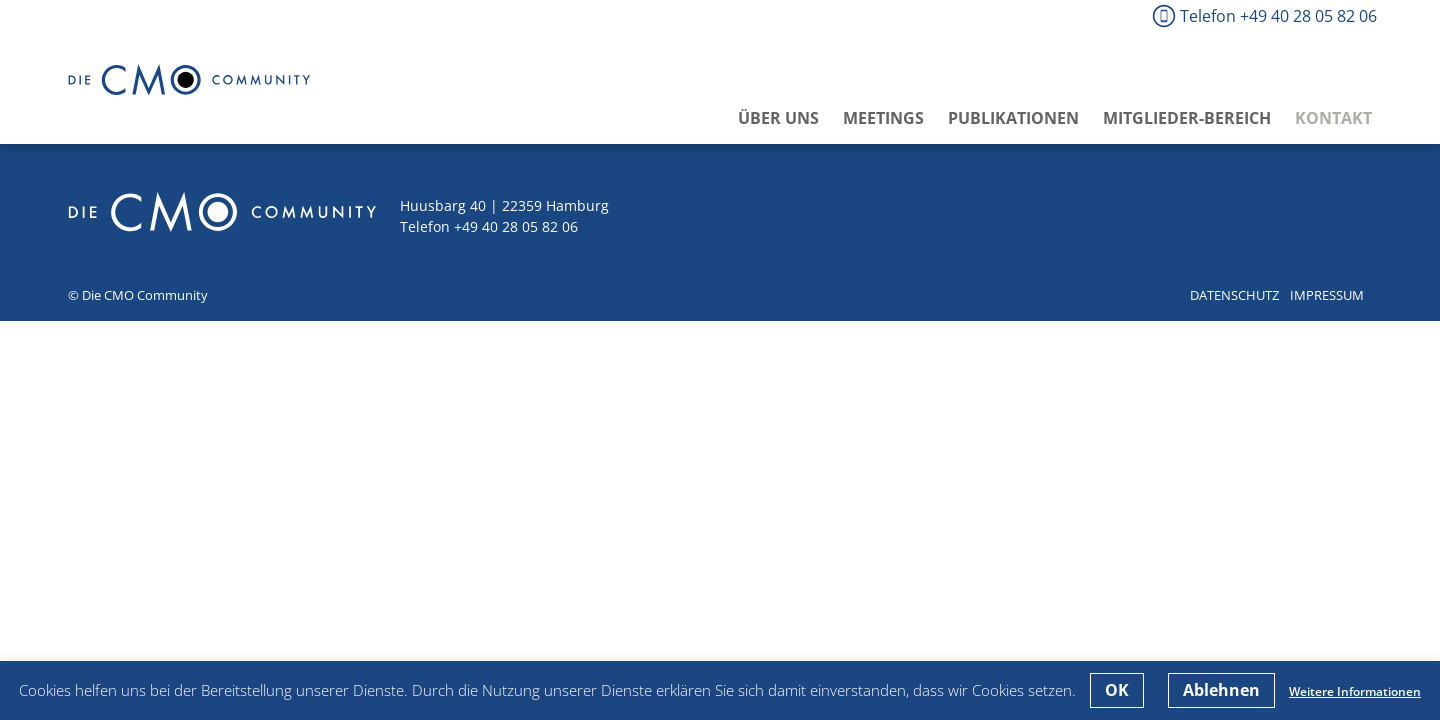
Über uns (778, 118)
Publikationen (1013, 118)
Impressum (1327, 295)
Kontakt (1333, 118)
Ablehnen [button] (1221, 690)
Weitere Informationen (1355, 691)
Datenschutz (1234, 295)
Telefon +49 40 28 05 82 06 (1278, 16)
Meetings (883, 118)
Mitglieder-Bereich (1187, 118)
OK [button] (1117, 690)
